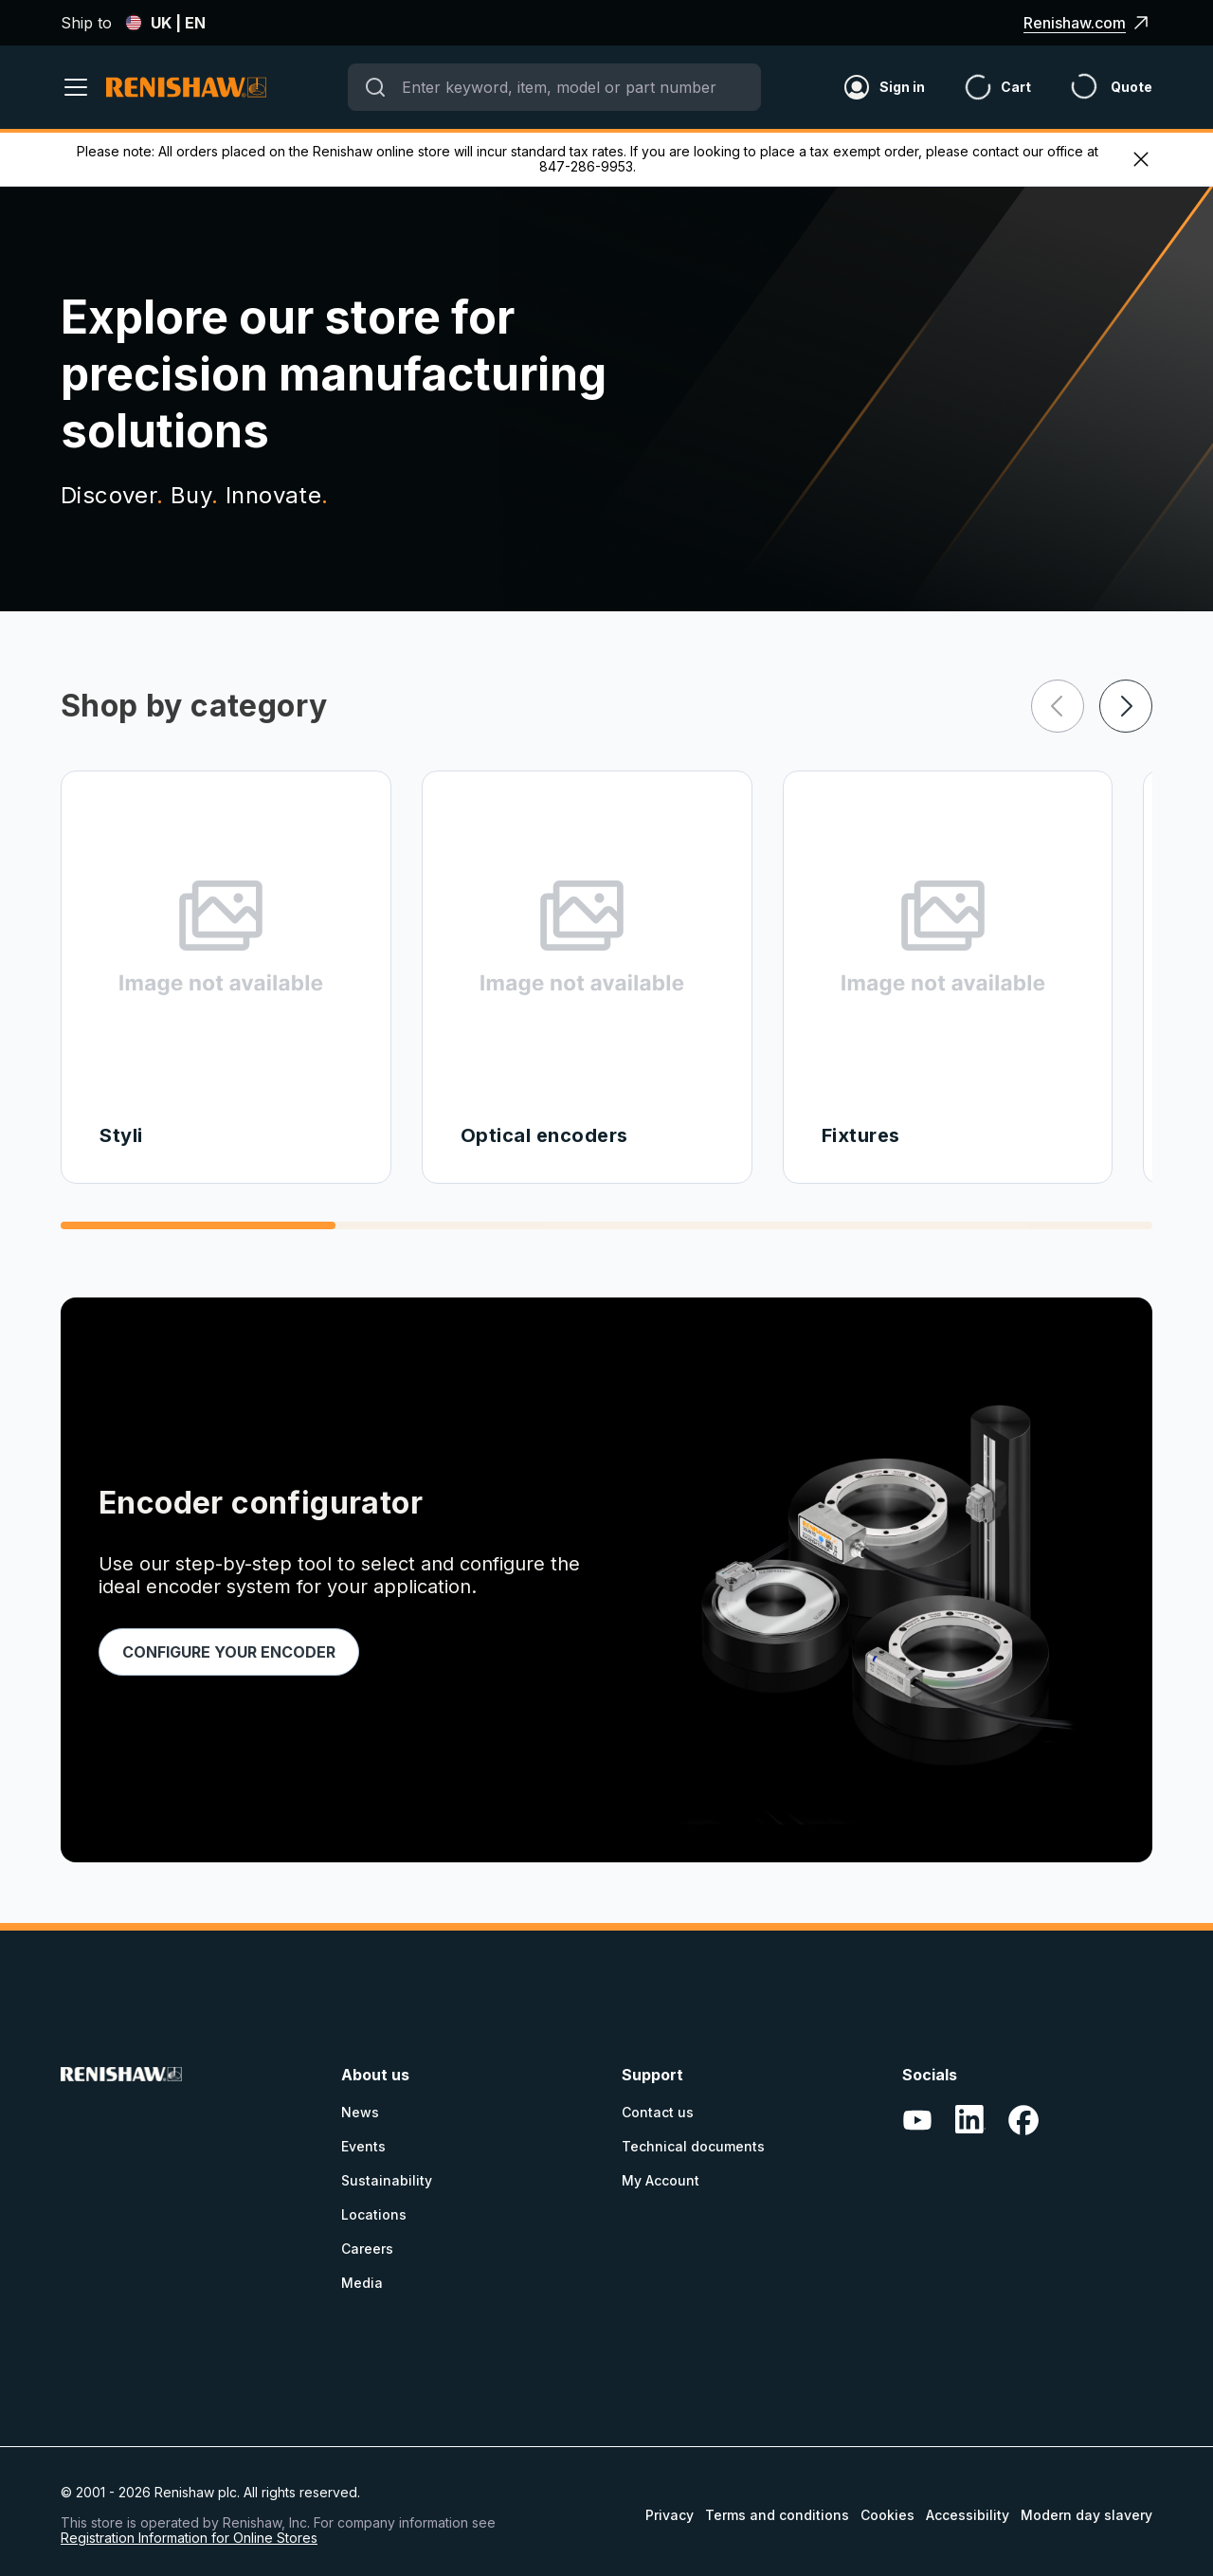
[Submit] (375, 87)
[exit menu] (1141, 159)
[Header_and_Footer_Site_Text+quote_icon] (1091, 87)
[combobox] (554, 87)
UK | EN (165, 22)
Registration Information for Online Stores (189, 2538)
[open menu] (83, 87)
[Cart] (978, 87)
